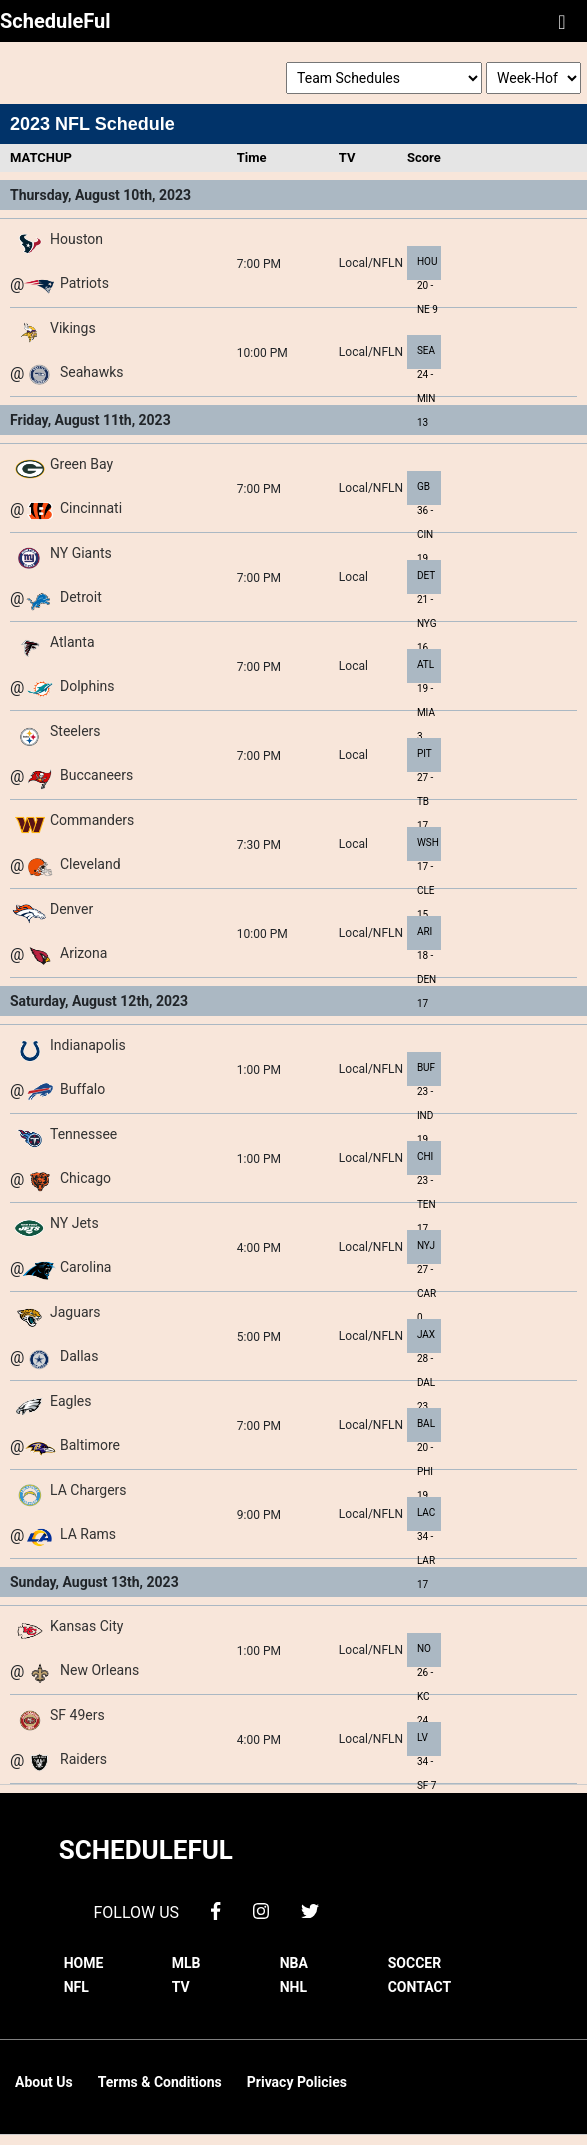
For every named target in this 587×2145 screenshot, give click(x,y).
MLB (186, 1963)
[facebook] (215, 1909)
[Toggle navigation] (562, 21)
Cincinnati (91, 508)
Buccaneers (96, 775)
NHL (293, 1987)
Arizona (83, 953)
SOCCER (414, 1963)
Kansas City (86, 1626)
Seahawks (92, 372)
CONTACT (419, 1987)
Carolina (85, 1267)
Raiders (83, 1759)
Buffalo (82, 1089)
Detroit (81, 597)
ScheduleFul (55, 21)
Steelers (75, 731)
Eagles (71, 1401)
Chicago (85, 1178)
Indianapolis (88, 1045)
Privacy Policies (297, 2082)
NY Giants (81, 553)
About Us (44, 2082)
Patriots (84, 283)
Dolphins (87, 686)
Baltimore (90, 1445)
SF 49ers (77, 1715)
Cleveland (90, 864)
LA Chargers (88, 1490)
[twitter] (310, 1909)
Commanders (92, 820)
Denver (71, 909)
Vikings (73, 328)
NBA (294, 1963)
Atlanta (72, 642)
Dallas (79, 1356)
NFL (76, 1987)
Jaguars (75, 1312)
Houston (76, 239)
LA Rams (88, 1534)
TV (181, 1987)
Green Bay (81, 464)
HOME (84, 1963)
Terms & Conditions (160, 2082)
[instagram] (261, 1909)
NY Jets (74, 1223)
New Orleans (99, 1670)
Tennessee (83, 1134)
